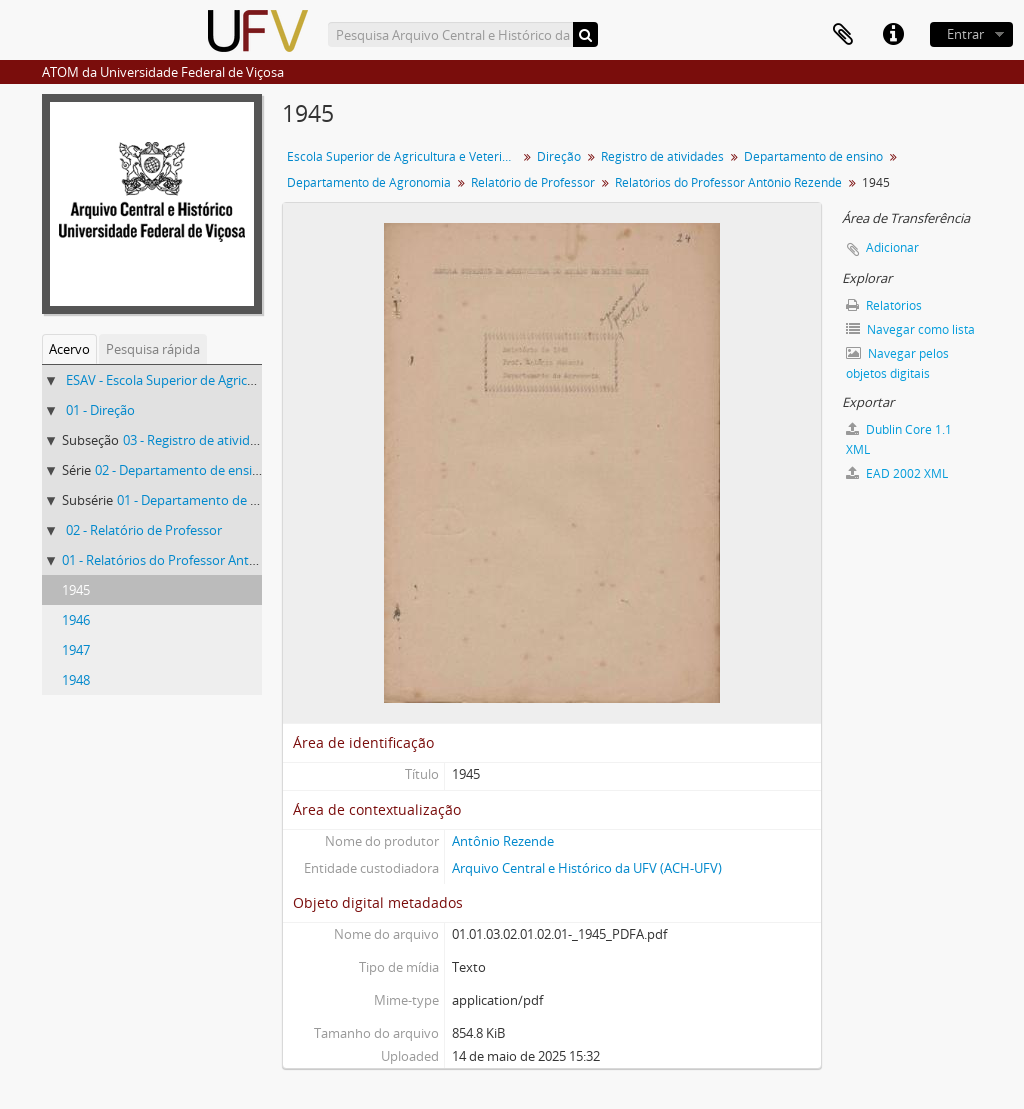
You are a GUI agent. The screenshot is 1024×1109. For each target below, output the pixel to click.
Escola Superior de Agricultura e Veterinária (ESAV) (404, 156)
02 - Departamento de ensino (181, 470)
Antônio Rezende (503, 841)
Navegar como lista (910, 329)
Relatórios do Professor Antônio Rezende (728, 182)
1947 (76, 650)
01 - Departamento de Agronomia (216, 500)
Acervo (69, 349)
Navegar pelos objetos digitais (897, 363)
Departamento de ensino (813, 156)
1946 (76, 620)
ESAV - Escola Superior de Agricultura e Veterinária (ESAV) (234, 380)
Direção (559, 156)
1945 (76, 590)
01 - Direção (100, 410)
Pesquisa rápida (153, 349)
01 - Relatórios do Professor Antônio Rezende (196, 560)
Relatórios (884, 305)
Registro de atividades (662, 156)
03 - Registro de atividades (200, 440)
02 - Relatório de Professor (144, 530)
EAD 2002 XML (897, 473)
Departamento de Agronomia (369, 182)
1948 (76, 680)
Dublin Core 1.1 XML (899, 439)
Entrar (965, 34)
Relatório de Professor (533, 182)
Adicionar (892, 247)
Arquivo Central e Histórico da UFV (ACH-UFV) (587, 868)
